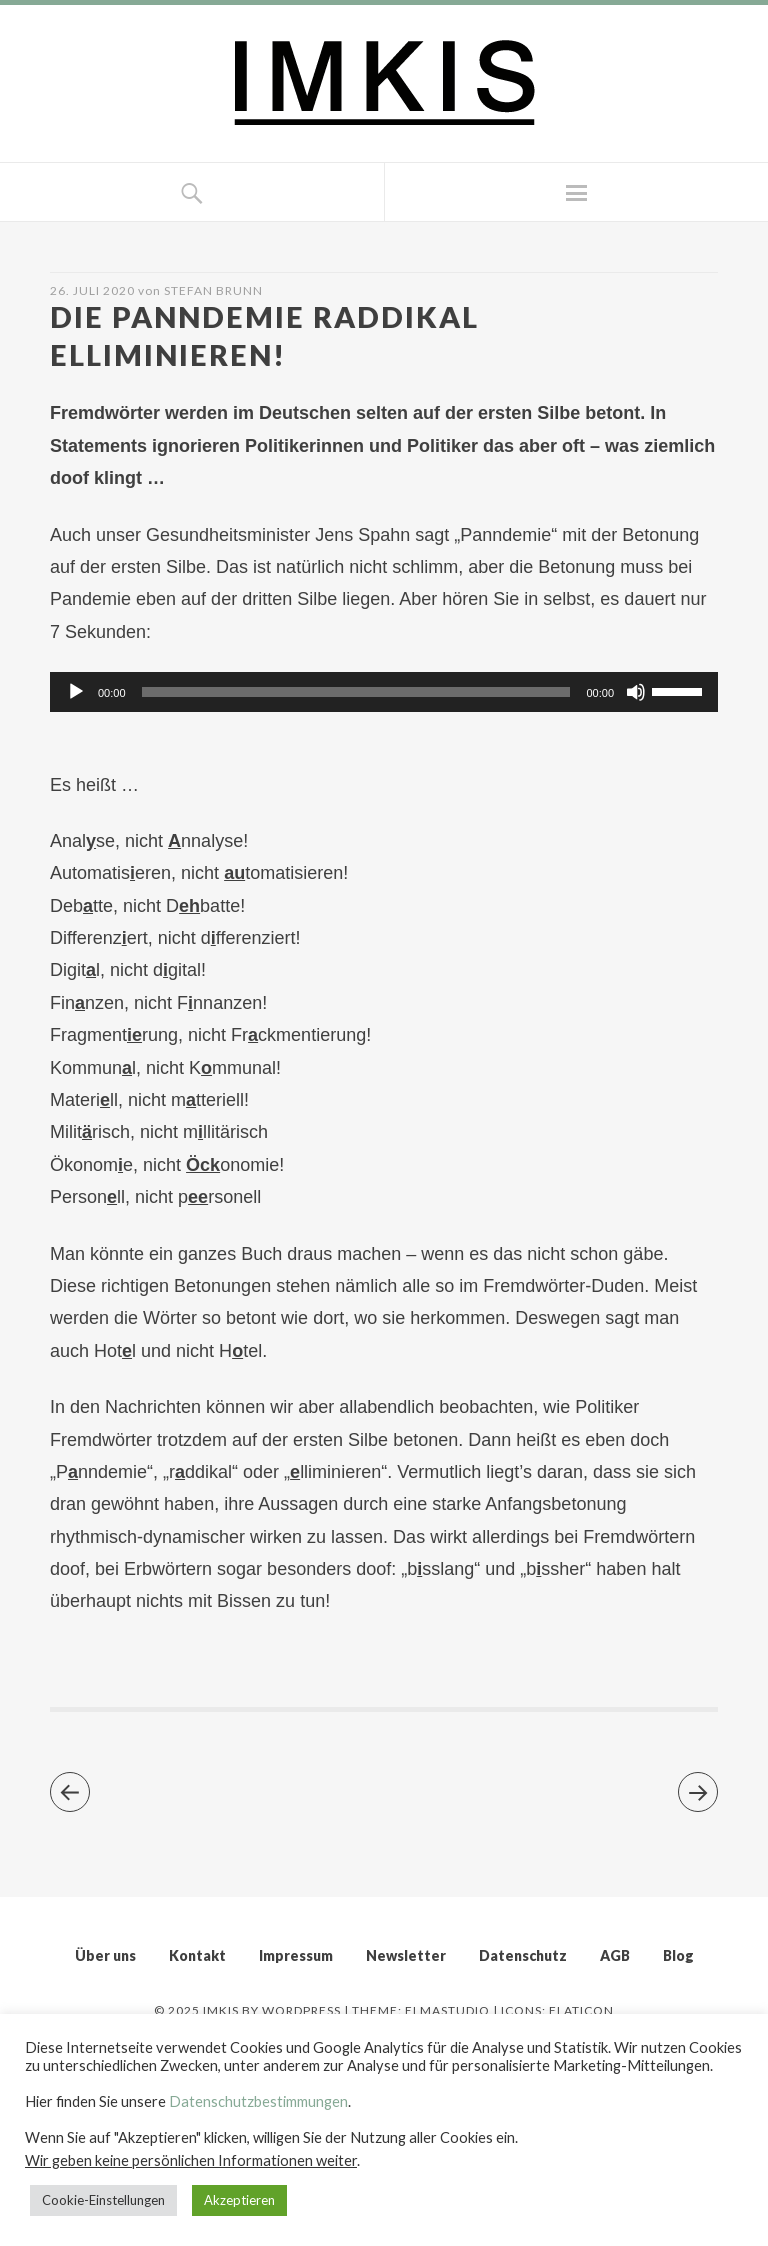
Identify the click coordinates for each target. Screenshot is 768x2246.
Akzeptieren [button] (239, 2200)
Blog (678, 1955)
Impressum (296, 1955)
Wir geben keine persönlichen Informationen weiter (191, 2160)
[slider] (356, 692)
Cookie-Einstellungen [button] (103, 2200)
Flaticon (581, 2010)
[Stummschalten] (636, 692)
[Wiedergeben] (76, 692)
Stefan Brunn (213, 290)
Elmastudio (447, 2010)
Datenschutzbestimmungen (258, 2101)
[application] (384, 692)
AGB (615, 1955)
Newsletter (406, 1955)
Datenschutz (523, 1955)
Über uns (105, 1955)
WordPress (301, 2010)
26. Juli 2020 (92, 290)
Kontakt (197, 1955)
